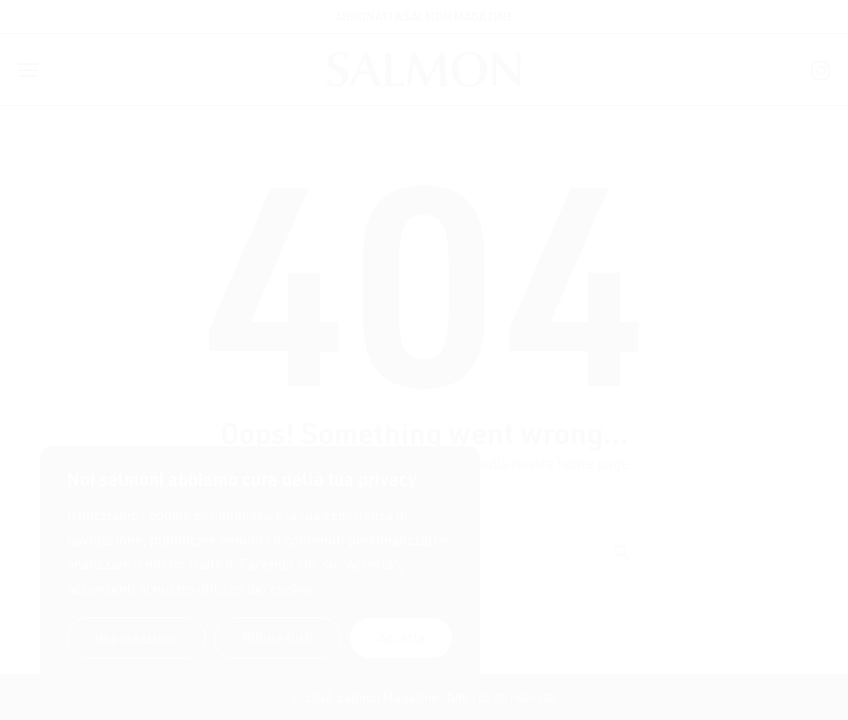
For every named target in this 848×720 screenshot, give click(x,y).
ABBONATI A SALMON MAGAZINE (424, 16)
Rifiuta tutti (277, 637)
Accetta (401, 637)
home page (593, 463)
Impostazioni (136, 637)
